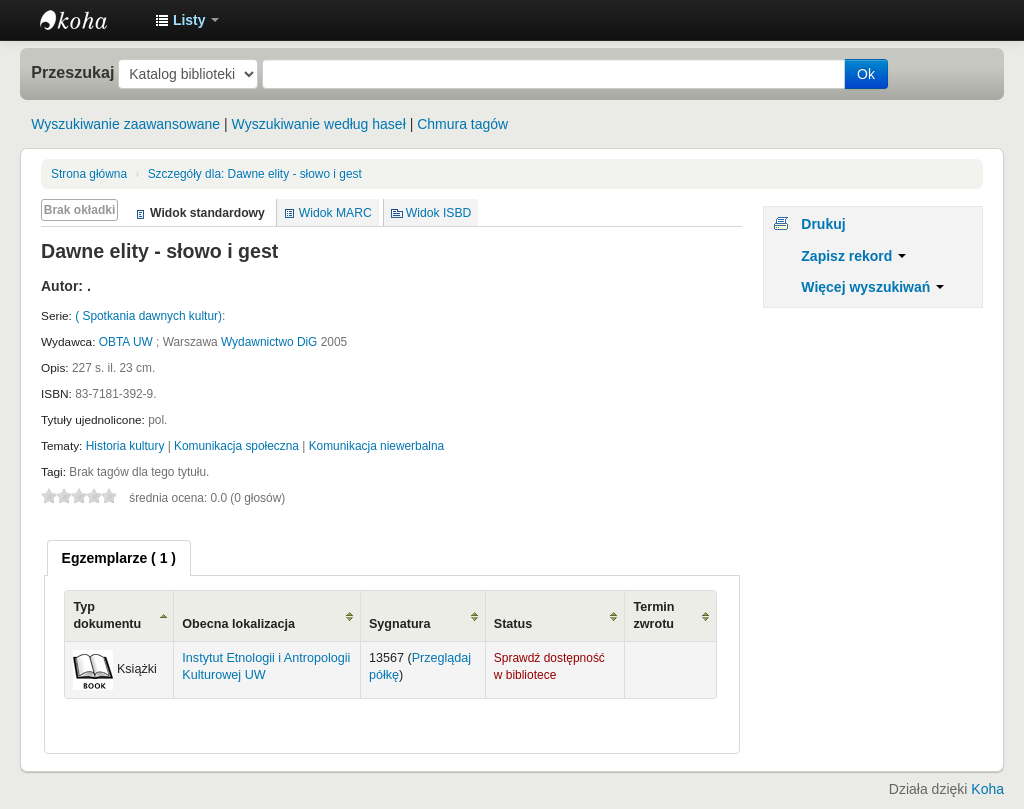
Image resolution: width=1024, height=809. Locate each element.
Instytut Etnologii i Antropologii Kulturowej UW (90, 20)
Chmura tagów (462, 124)
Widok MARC (335, 213)
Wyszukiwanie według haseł (319, 124)
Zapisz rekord (853, 256)
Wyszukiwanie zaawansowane (125, 124)
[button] (187, 20)
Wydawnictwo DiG (269, 342)
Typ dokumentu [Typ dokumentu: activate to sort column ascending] (107, 615)
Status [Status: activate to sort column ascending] (513, 624)
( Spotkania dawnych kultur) (148, 316)
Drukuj (823, 224)
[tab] (119, 558)
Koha (987, 789)
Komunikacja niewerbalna (377, 446)
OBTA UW (126, 342)
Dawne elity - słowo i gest (255, 174)
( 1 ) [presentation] (119, 558)
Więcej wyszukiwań (872, 287)
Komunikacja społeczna (236, 446)
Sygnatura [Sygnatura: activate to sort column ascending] (400, 624)
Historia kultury (125, 446)
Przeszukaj (72, 72)
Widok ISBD (439, 213)
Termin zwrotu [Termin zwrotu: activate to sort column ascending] (653, 615)
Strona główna (89, 174)
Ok (866, 74)
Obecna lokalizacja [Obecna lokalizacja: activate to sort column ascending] (238, 624)
